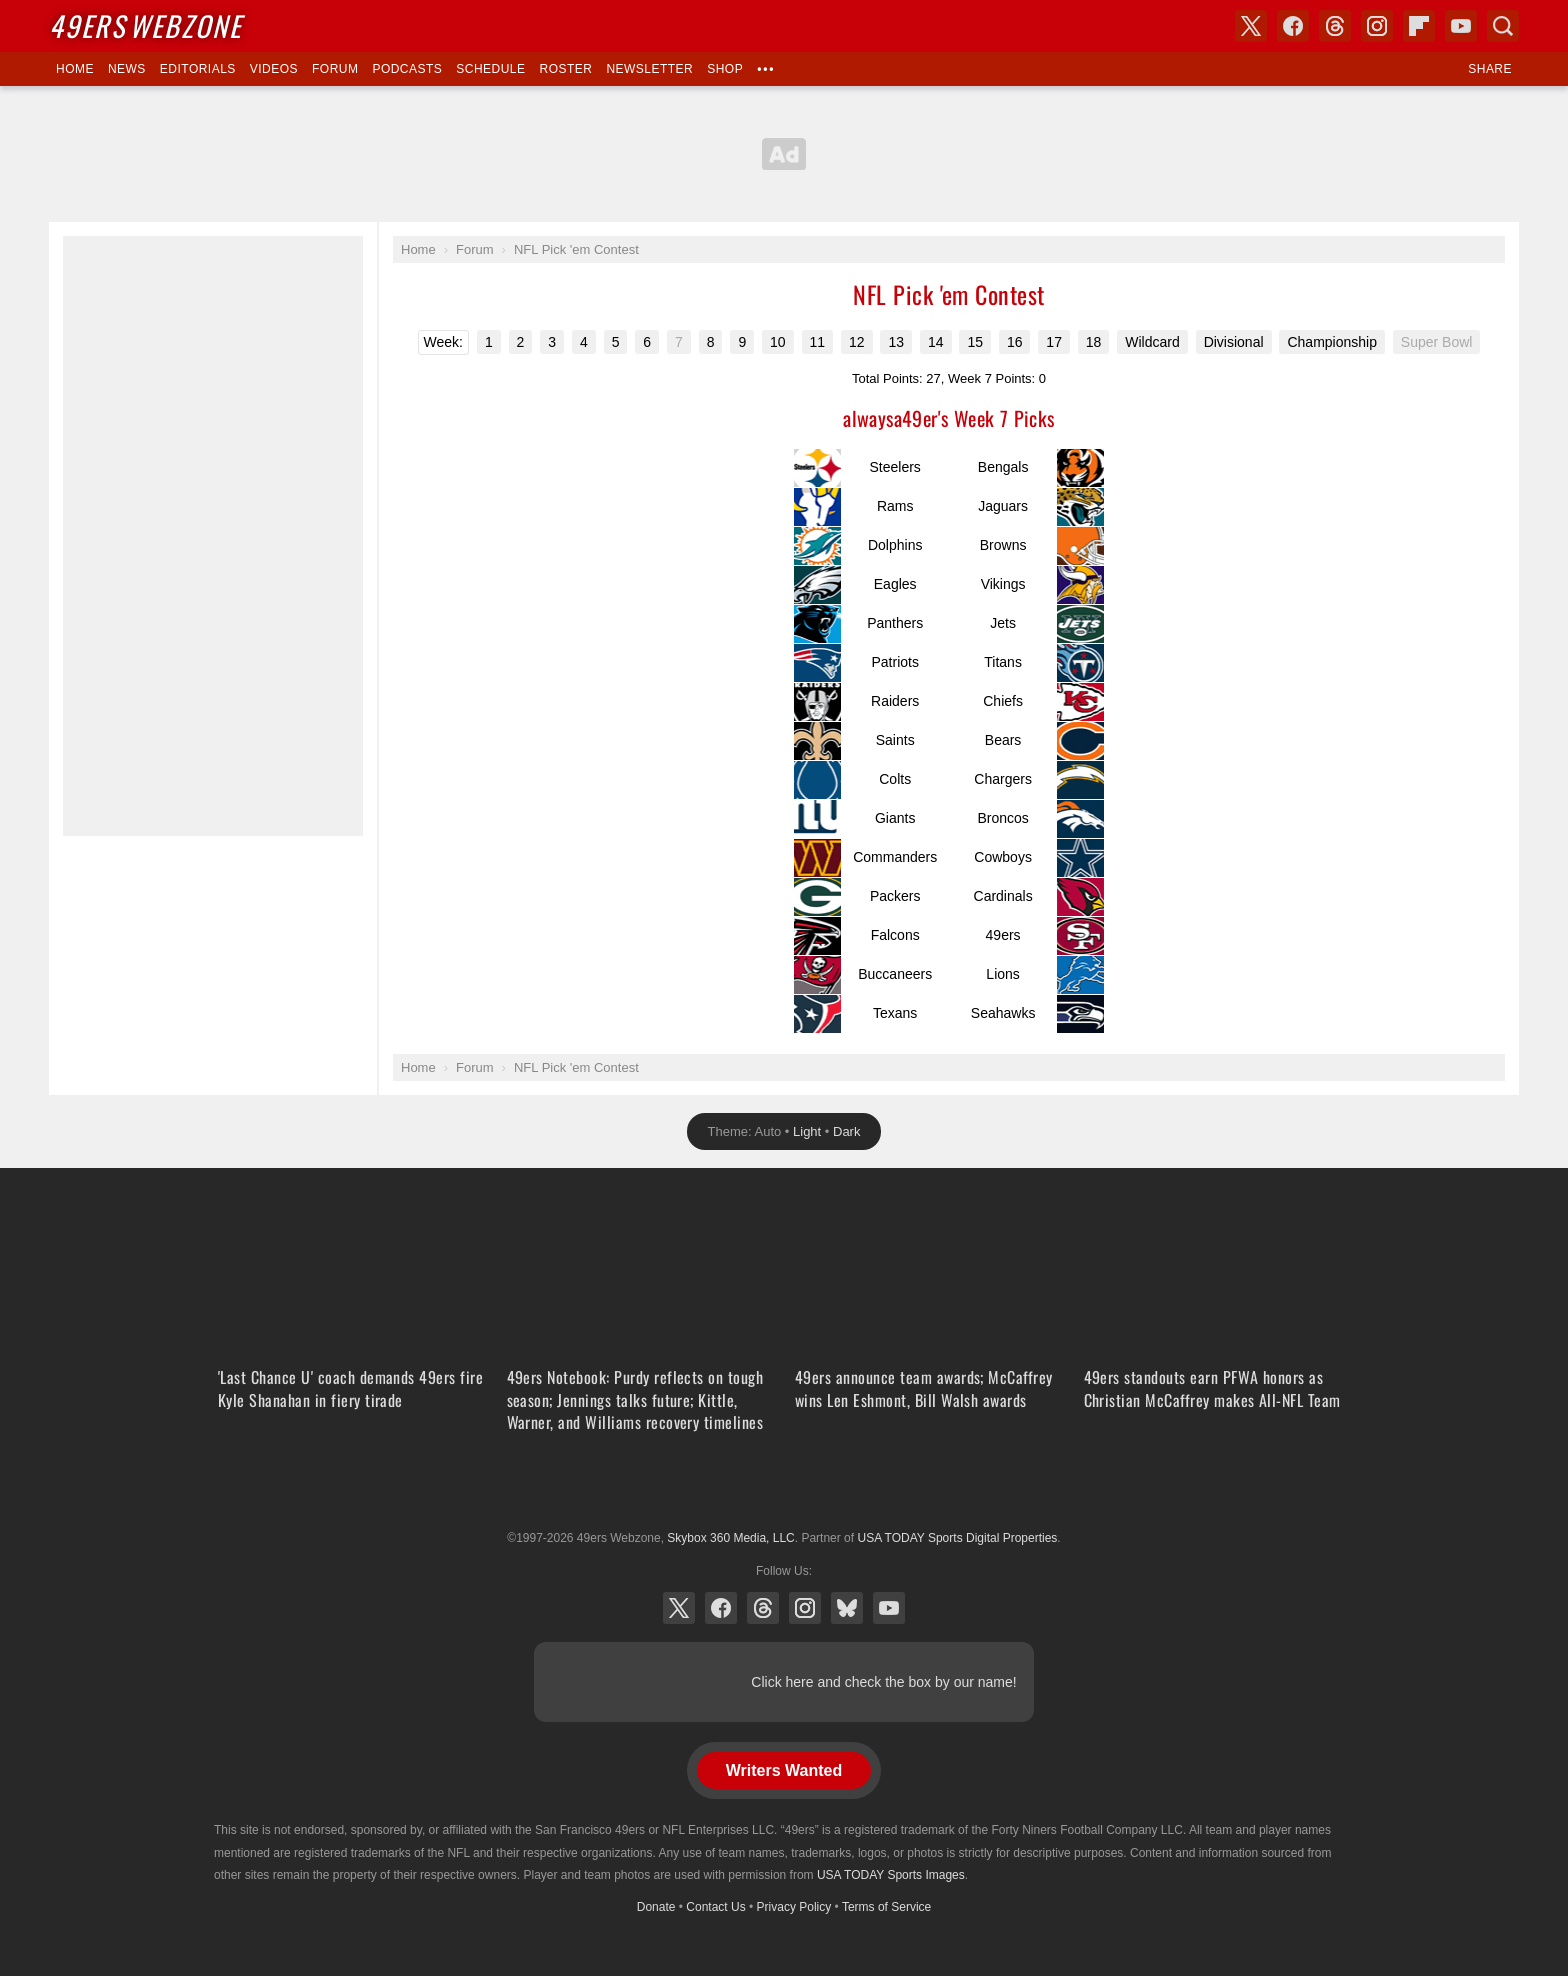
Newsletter (649, 69)
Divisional (1234, 342)
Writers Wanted (784, 1770)
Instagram (805, 1608)
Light (807, 1131)
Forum (335, 69)
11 (818, 342)
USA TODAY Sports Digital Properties (784, 1489)
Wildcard (1152, 342)
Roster (565, 69)
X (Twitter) (679, 1608)
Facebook (721, 1608)
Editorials (198, 69)
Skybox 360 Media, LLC (730, 1538)
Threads (763, 1608)
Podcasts (407, 69)
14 (936, 342)
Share (1490, 69)
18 (1094, 342)
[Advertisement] (213, 536)
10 (778, 342)
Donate (656, 1907)
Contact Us (715, 1907)
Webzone (145, 25)
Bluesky (847, 1608)
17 (1054, 342)
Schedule (490, 69)
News (127, 69)
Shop (725, 69)
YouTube (889, 1608)
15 (975, 342)
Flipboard (1419, 26)
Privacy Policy (794, 1907)
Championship (1332, 342)
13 (896, 342)
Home (75, 69)
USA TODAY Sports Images (891, 1875)
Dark (846, 1131)
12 (857, 342)
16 (1015, 342)
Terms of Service (886, 1907)
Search (1503, 26)
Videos (274, 69)
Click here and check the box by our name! (883, 1682)
